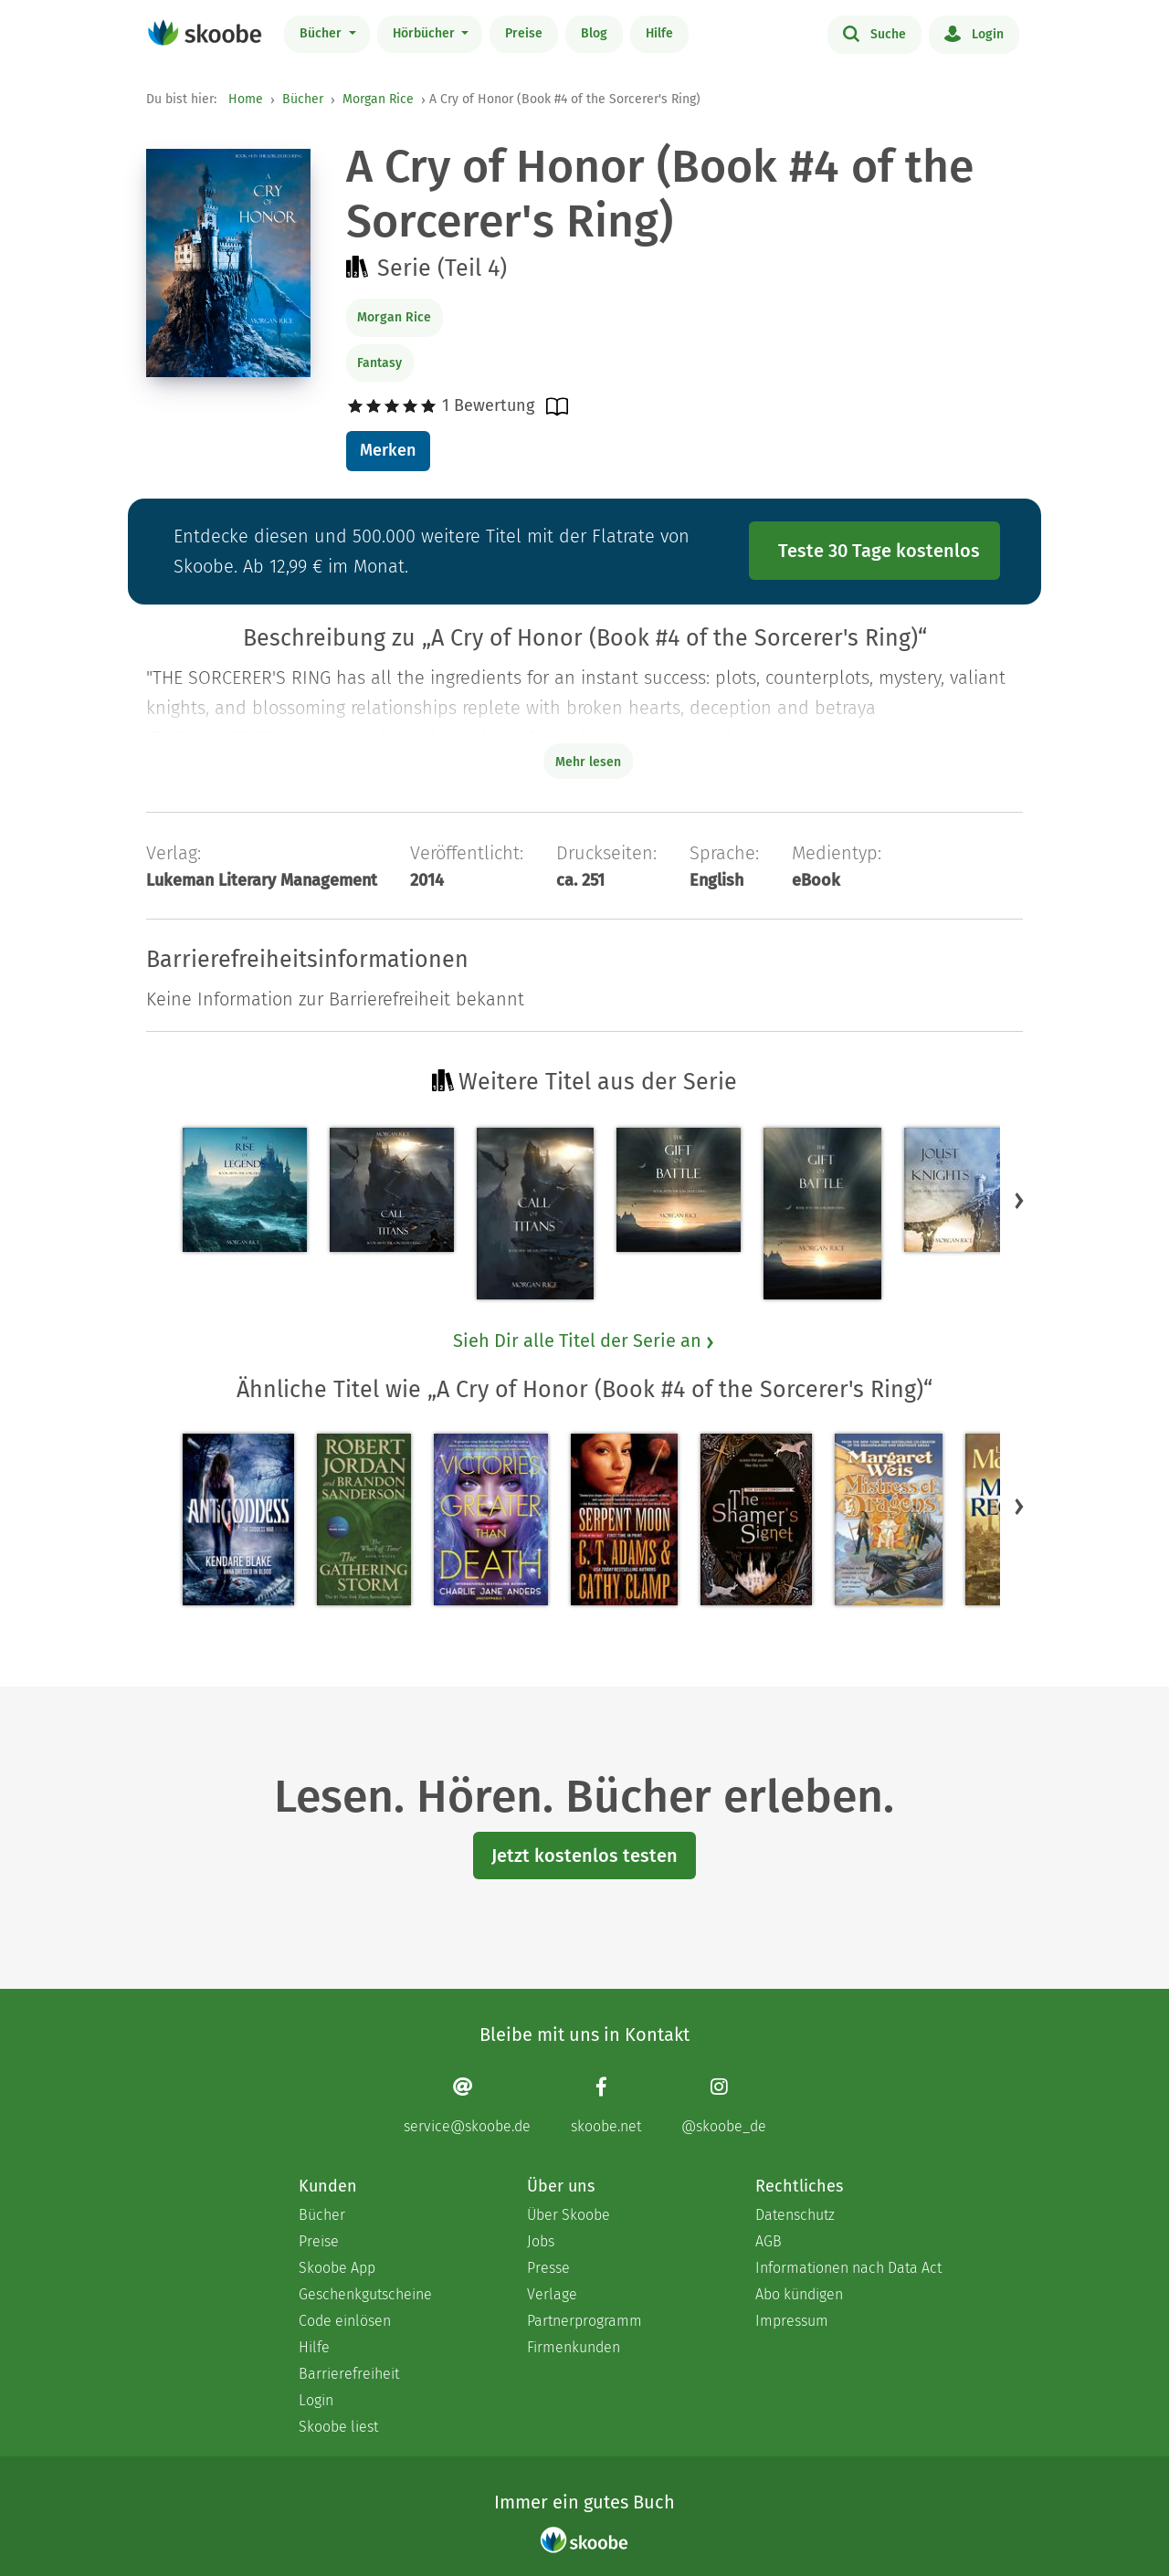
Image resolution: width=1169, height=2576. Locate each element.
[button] (1019, 1200)
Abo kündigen (799, 2294)
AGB (768, 2241)
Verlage (552, 2294)
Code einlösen (345, 2320)
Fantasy (379, 363)
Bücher (322, 33)
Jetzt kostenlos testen (584, 1855)
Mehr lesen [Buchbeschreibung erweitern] (588, 762)
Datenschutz (795, 2215)
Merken (388, 450)
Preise (523, 33)
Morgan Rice (378, 99)
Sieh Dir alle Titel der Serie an (584, 1340)
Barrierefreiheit (349, 2373)
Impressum (791, 2320)
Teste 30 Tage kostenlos (879, 551)
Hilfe (659, 33)
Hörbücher (425, 33)
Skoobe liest (338, 2426)
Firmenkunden (573, 2347)
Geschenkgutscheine (365, 2294)
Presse (548, 2267)
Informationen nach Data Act (848, 2267)
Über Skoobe (568, 2215)
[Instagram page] (724, 2105)
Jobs (540, 2241)
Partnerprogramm (584, 2320)
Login (974, 33)
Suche (874, 33)
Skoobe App (337, 2267)
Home (245, 99)
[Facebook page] (606, 2105)
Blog (594, 33)
